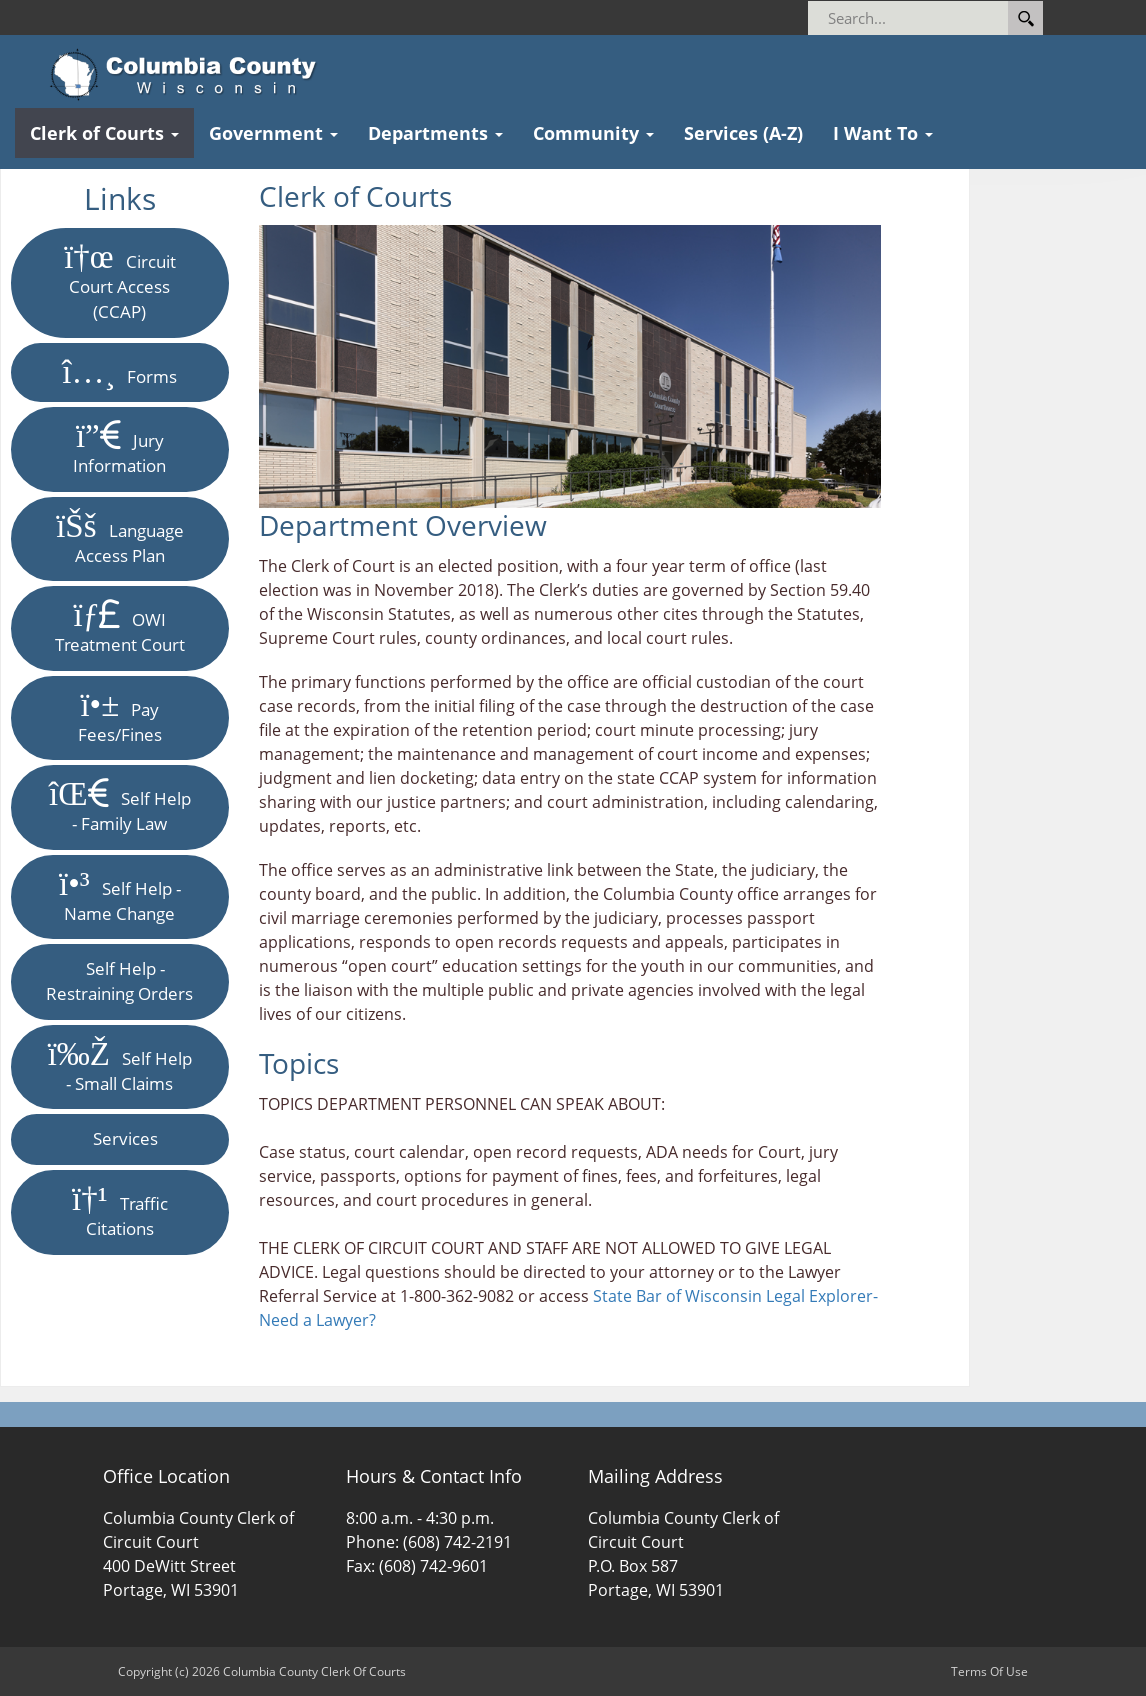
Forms (119, 372)
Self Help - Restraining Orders (119, 981)
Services (119, 1138)
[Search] (942, 18)
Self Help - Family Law (120, 806)
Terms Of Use (989, 1671)
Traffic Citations (120, 1211)
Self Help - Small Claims (120, 1066)
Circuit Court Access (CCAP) (120, 282)
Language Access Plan (119, 538)
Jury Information (119, 448)
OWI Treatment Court (120, 627)
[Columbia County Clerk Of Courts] (189, 75)
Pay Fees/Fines (120, 717)
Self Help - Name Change (120, 896)
